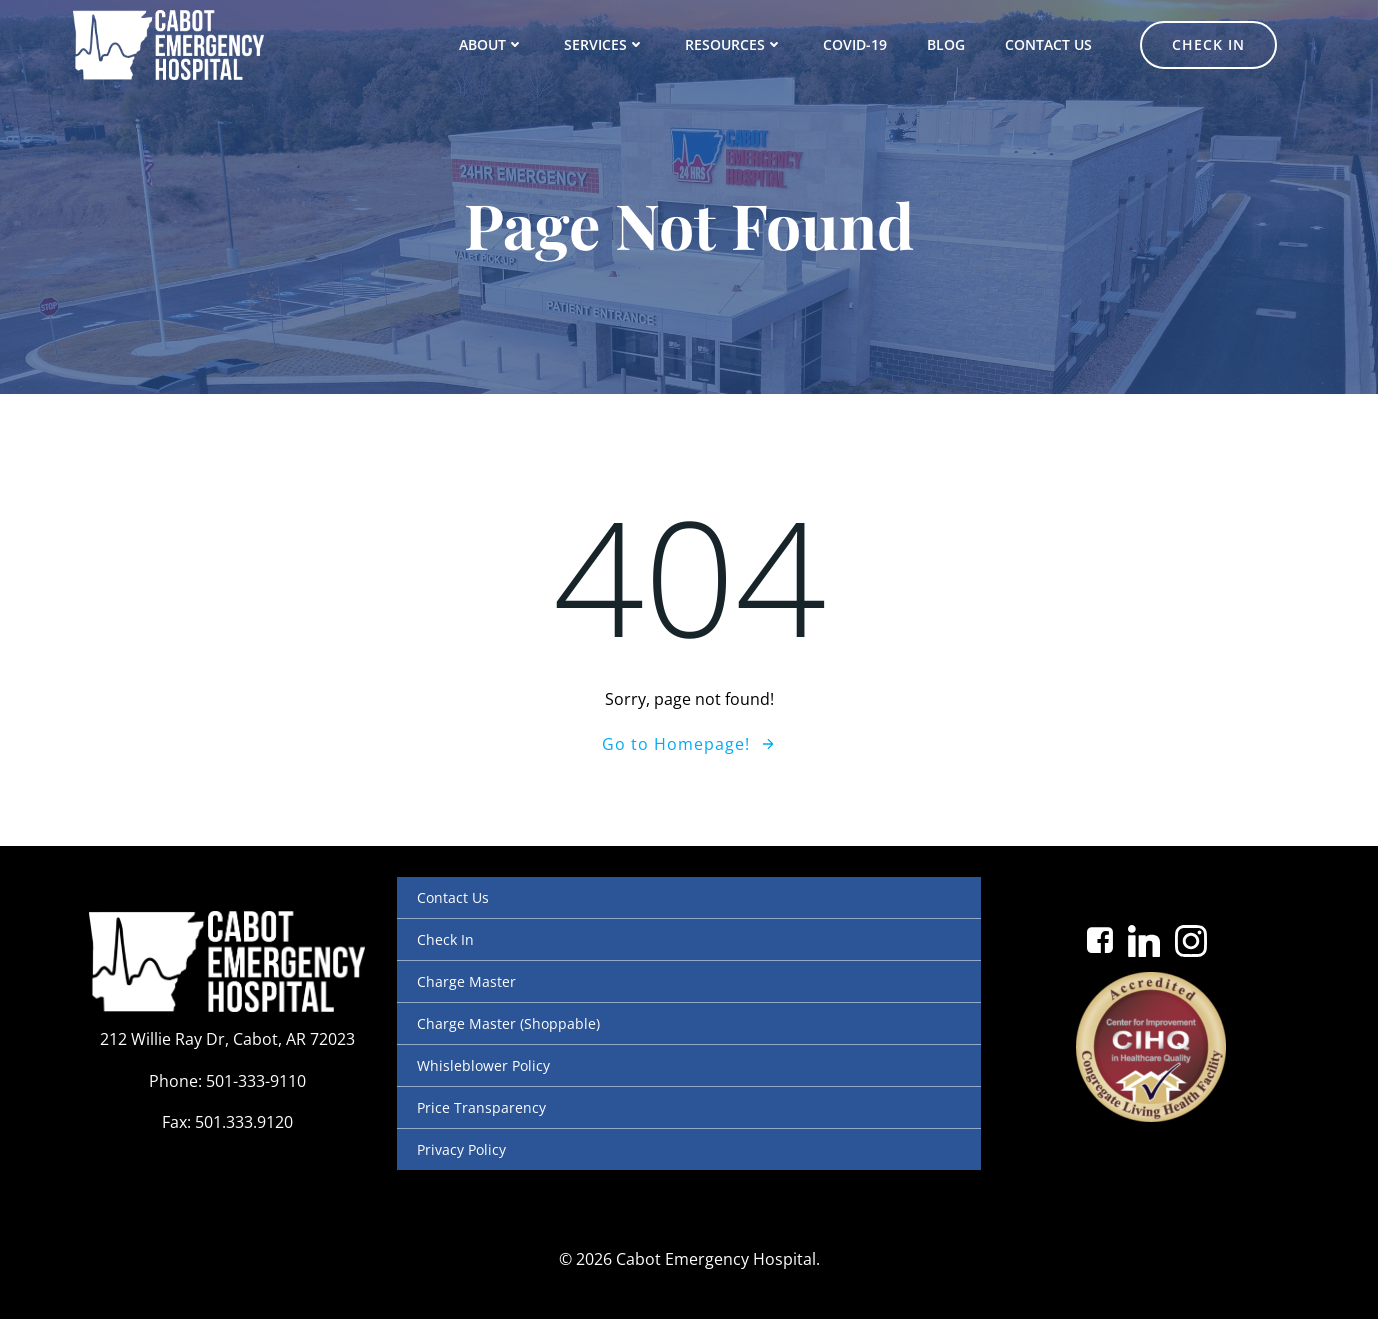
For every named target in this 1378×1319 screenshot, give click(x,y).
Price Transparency (481, 1107)
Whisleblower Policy (483, 1065)
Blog (946, 44)
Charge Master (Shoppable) (508, 1023)
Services (604, 44)
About (491, 44)
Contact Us (1048, 44)
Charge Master (466, 981)
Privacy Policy (461, 1149)
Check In (445, 939)
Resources (734, 44)
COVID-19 (855, 44)
